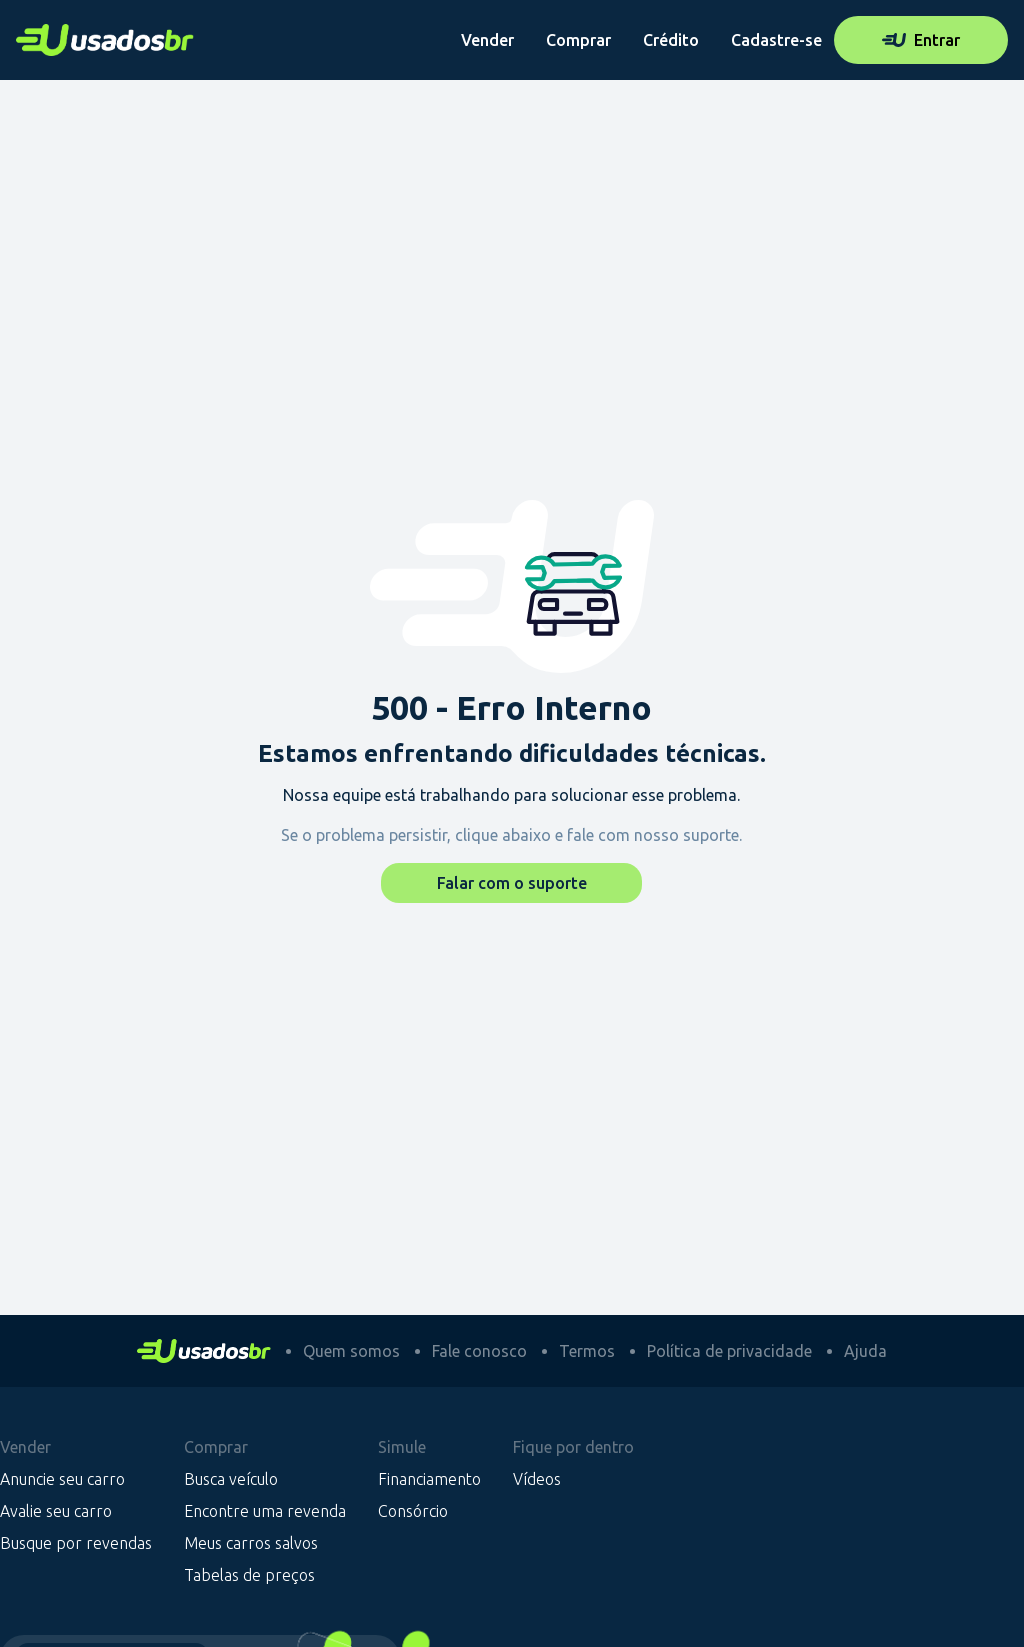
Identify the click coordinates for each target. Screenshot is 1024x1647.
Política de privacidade (729, 1351)
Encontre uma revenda (265, 1511)
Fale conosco (479, 1351)
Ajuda (865, 1351)
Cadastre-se (776, 40)
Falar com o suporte (512, 883)
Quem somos (351, 1351)
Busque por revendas (76, 1543)
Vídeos (537, 1479)
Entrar (921, 40)
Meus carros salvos (251, 1543)
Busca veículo (231, 1479)
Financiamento (429, 1479)
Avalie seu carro (56, 1511)
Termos (587, 1351)
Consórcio (413, 1511)
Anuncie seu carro (62, 1479)
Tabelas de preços (249, 1575)
